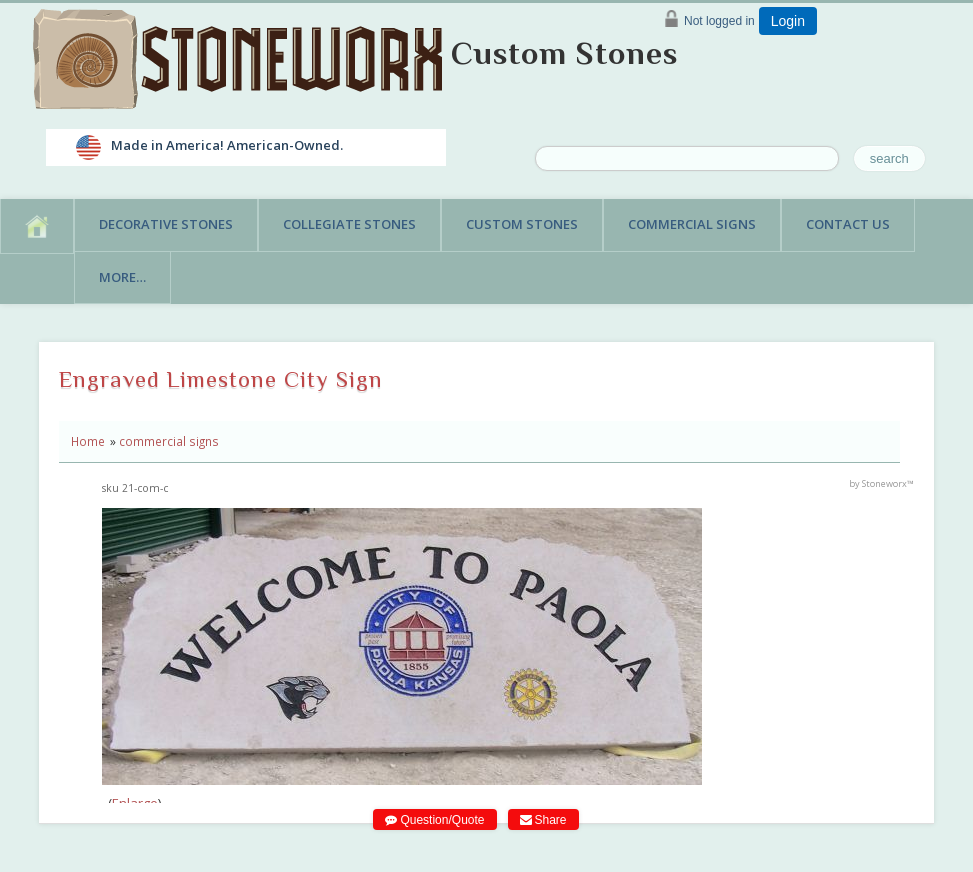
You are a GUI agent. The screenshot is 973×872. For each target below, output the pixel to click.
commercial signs (169, 441)
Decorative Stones (166, 224)
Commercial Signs (692, 224)
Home (88, 441)
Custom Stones (564, 53)
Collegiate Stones (349, 224)
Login (788, 21)
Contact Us (848, 224)
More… (122, 277)
